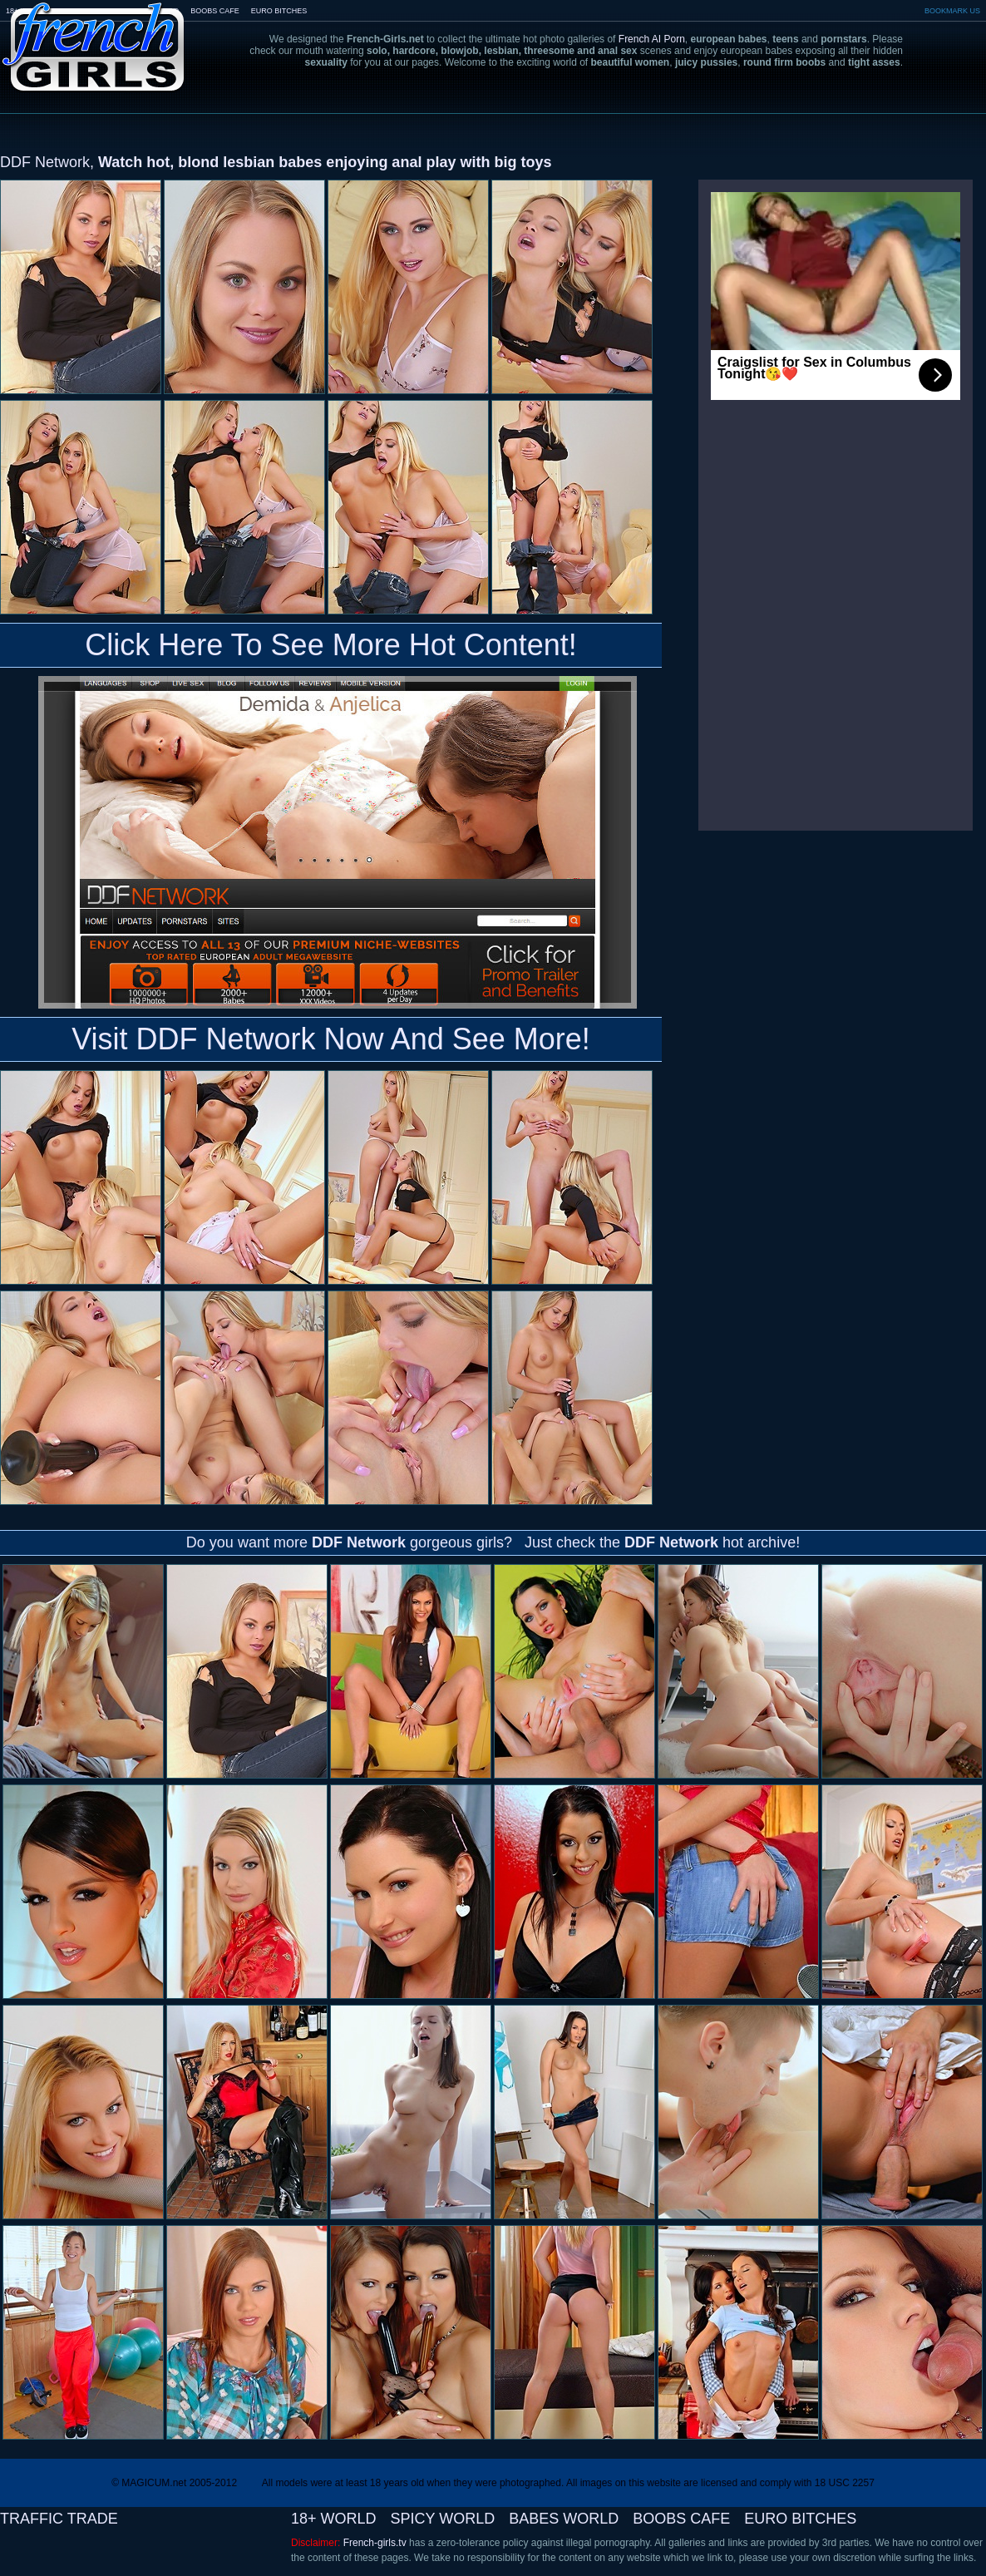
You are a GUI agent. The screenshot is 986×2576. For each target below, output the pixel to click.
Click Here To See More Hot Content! (331, 645)
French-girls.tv (375, 2543)
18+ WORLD (334, 2518)
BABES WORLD (564, 2518)
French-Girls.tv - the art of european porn (94, 35)
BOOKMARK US (952, 11)
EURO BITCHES (279, 11)
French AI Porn (652, 39)
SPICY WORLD (443, 2518)
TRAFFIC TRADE (59, 2518)
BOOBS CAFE (214, 11)
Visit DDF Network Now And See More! (330, 1039)
